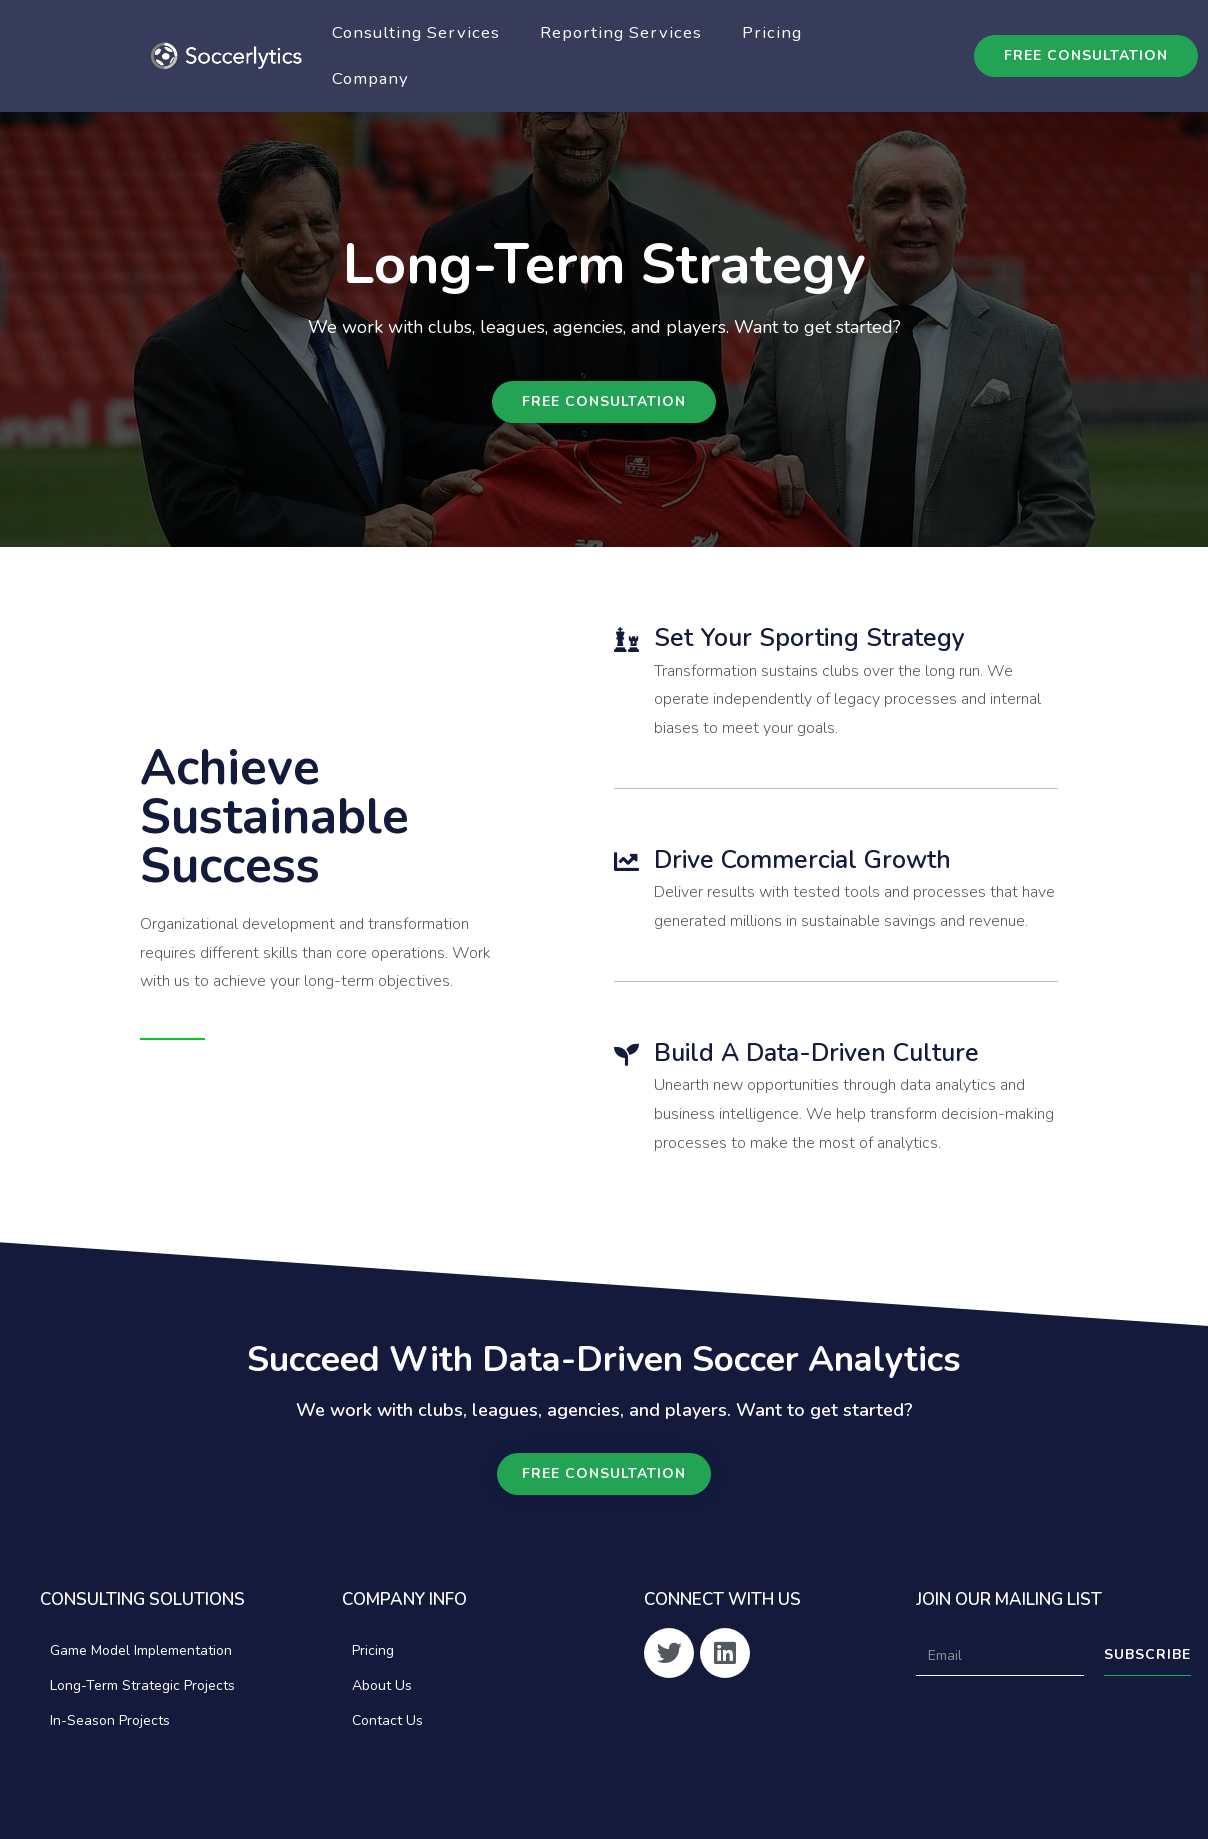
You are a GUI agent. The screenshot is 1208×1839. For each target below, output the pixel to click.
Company (370, 78)
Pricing (772, 32)
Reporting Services (621, 32)
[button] (1086, 56)
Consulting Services (416, 32)
